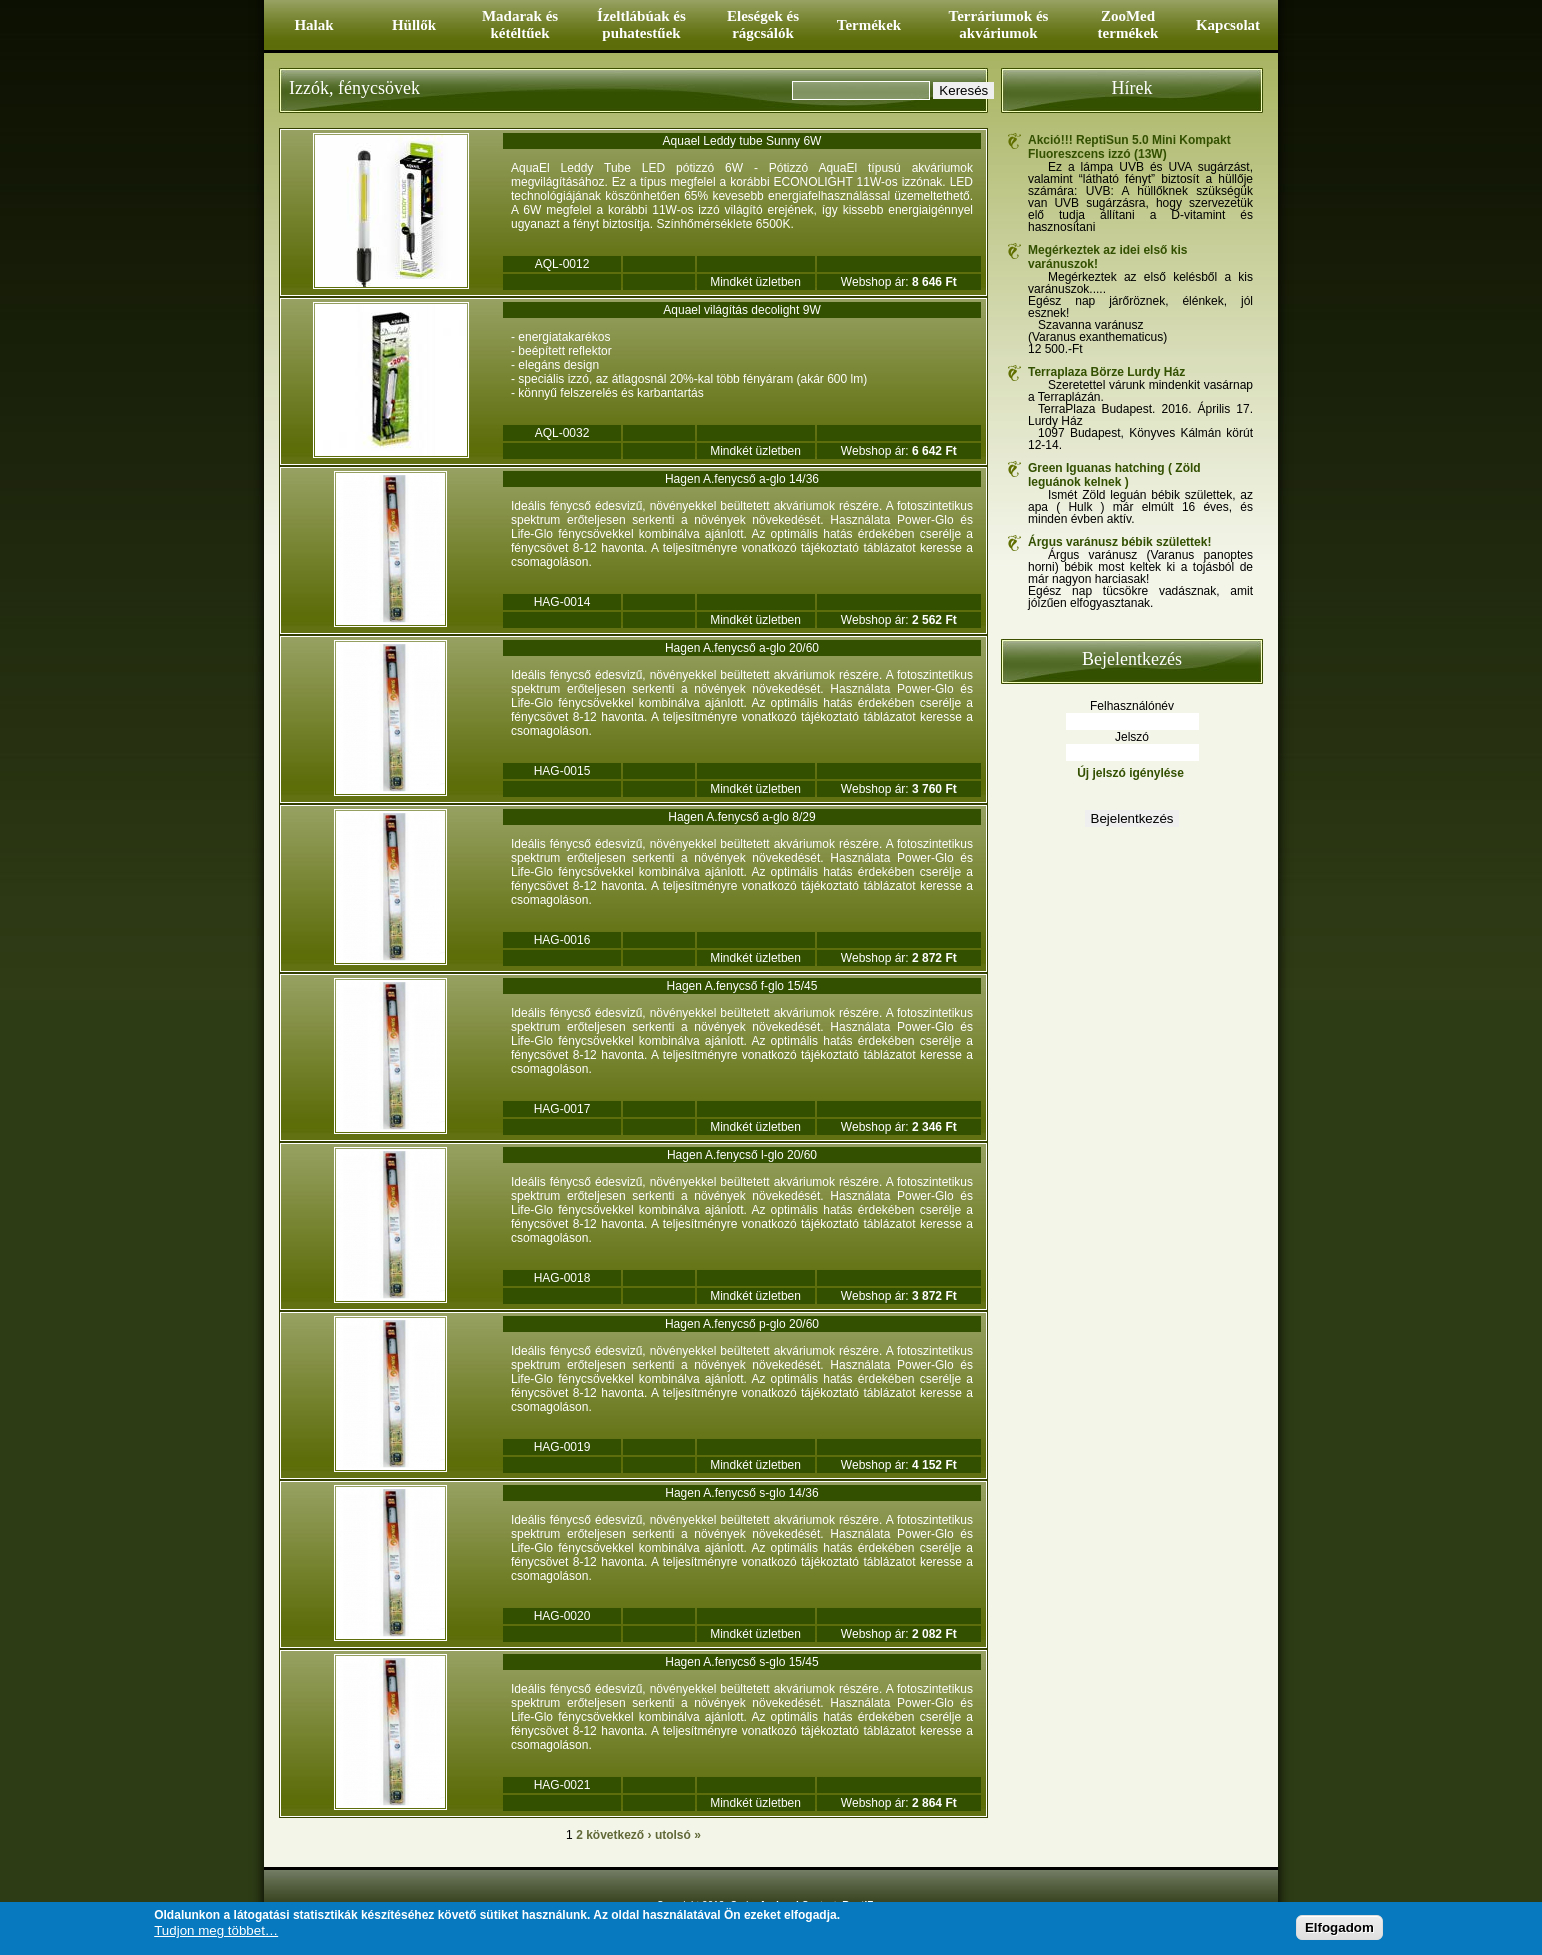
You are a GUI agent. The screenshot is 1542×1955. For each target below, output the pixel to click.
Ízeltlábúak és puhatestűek (641, 24)
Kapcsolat (1228, 25)
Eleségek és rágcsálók (763, 24)
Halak (313, 25)
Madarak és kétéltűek (520, 24)
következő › (618, 1835)
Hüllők (414, 25)
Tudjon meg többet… (216, 1932)
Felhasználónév (1132, 706)
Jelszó (1132, 737)
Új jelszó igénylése (1130, 773)
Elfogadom (1339, 1928)
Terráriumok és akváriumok (999, 24)
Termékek (869, 25)
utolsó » (678, 1835)
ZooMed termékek (1128, 24)
